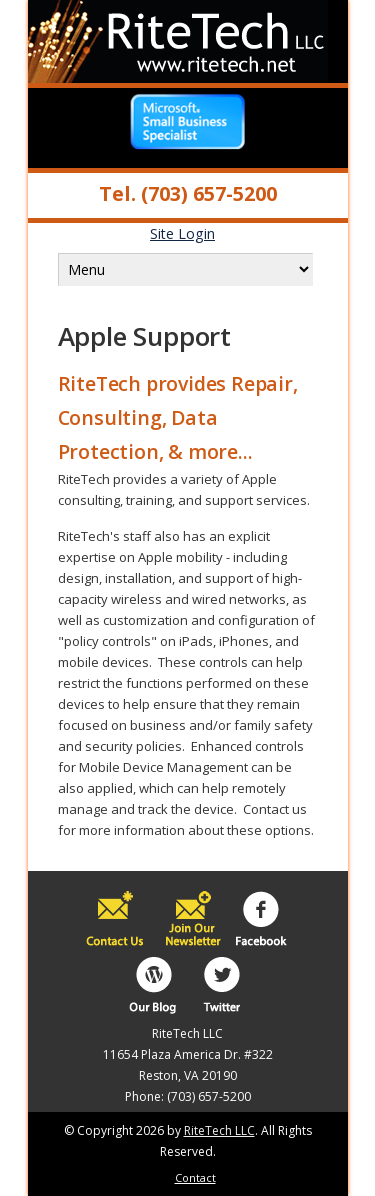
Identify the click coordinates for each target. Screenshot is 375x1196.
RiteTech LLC (219, 1130)
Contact (195, 1177)
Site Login (182, 233)
